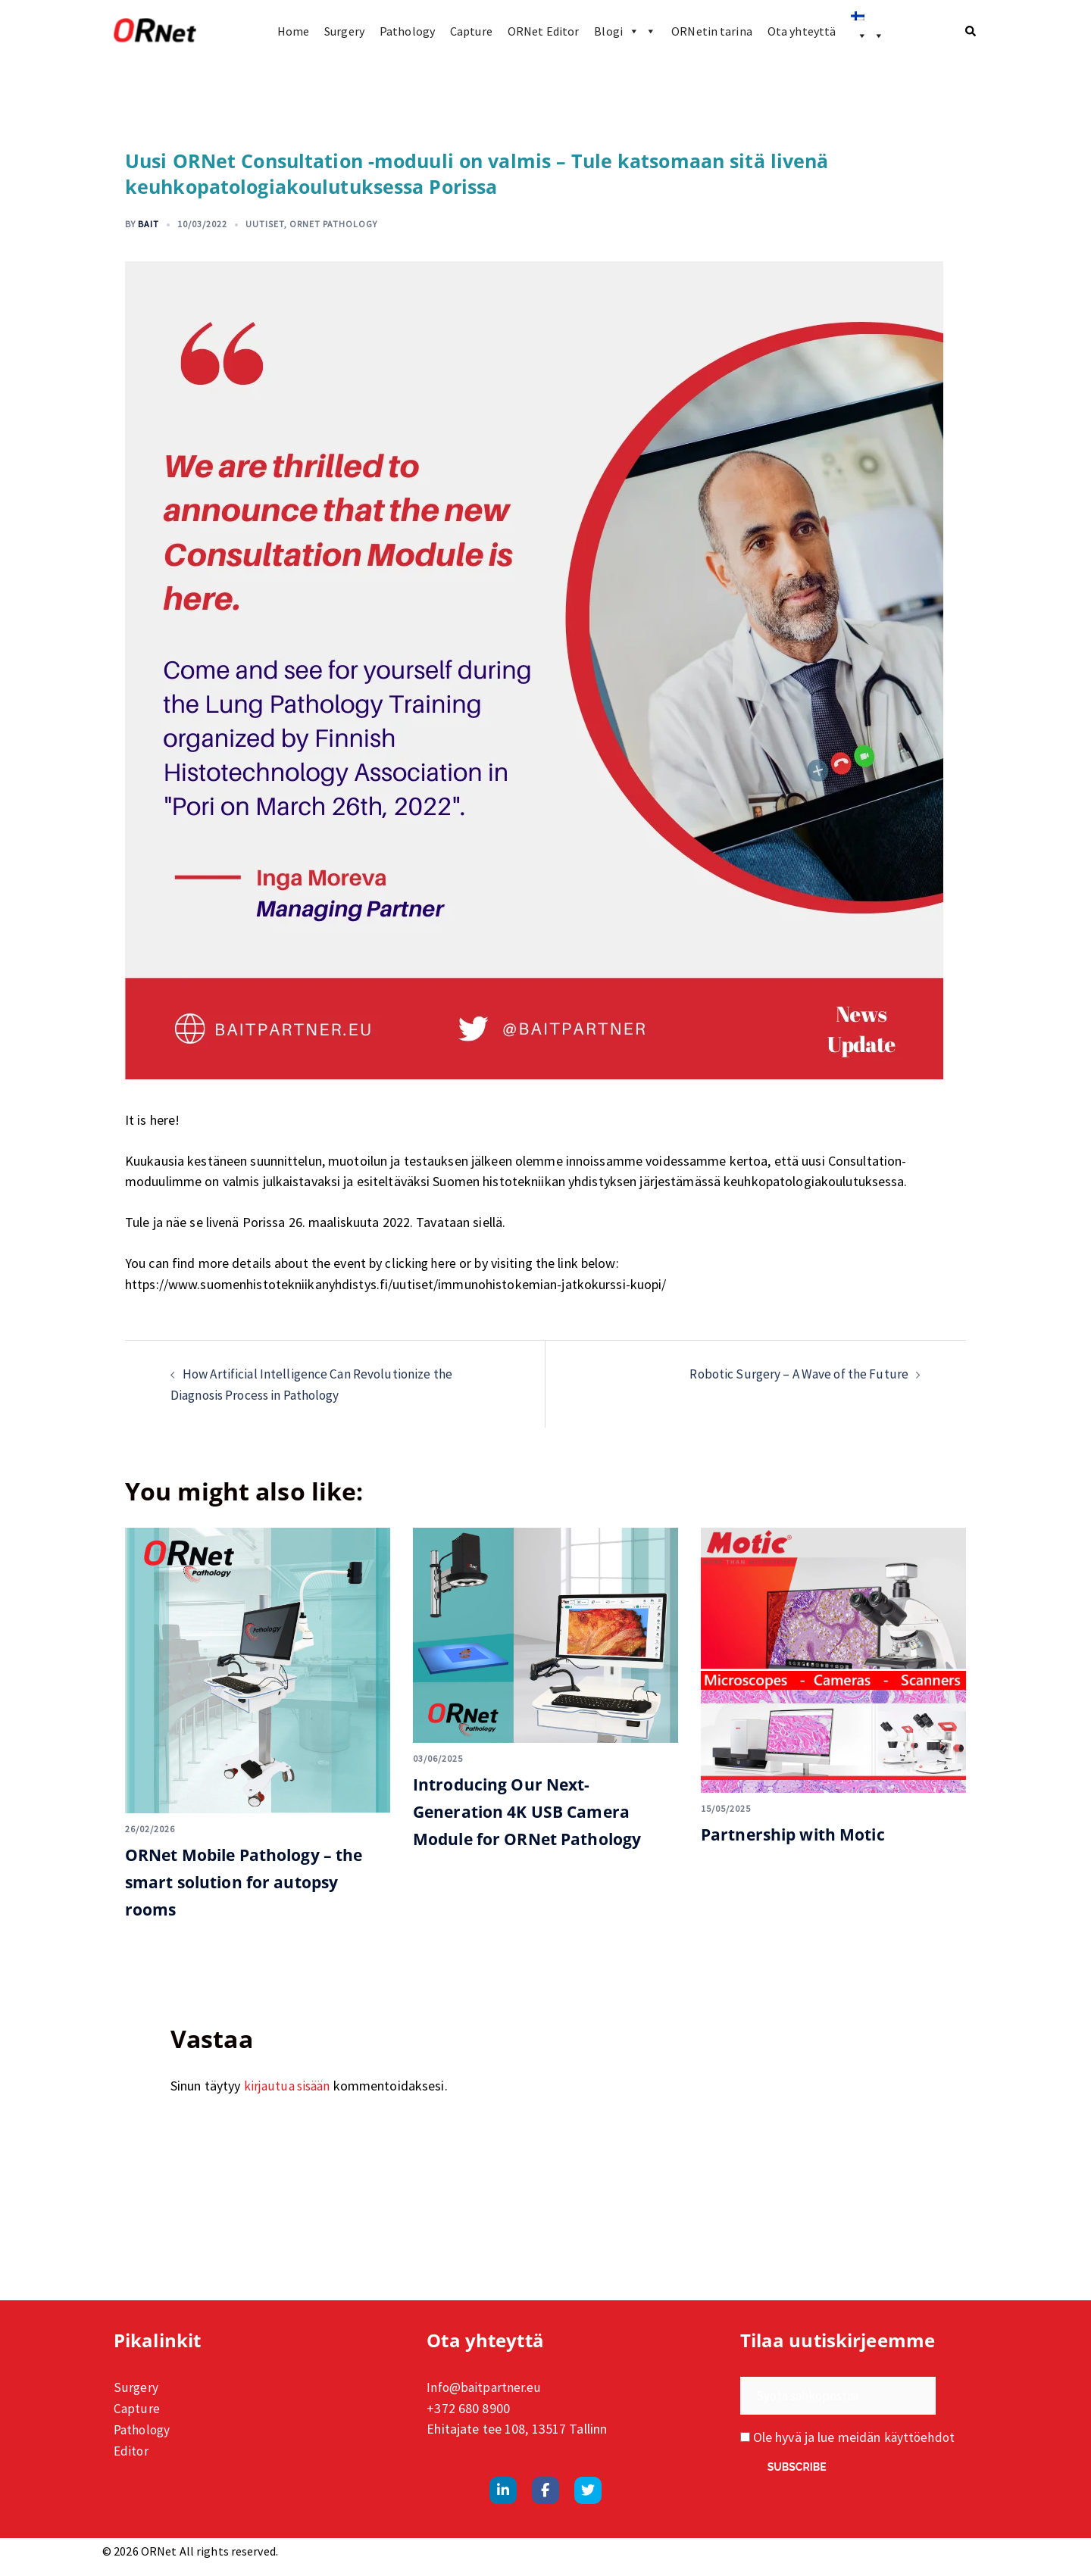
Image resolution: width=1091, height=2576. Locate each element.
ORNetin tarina (711, 31)
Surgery (344, 31)
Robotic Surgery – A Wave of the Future (795, 1373)
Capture (471, 31)
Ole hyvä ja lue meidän (848, 2434)
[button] (971, 31)
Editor (132, 2446)
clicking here (421, 1263)
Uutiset (264, 223)
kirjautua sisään (289, 2083)
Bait (148, 223)
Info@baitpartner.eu (484, 2384)
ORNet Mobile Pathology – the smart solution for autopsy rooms (244, 1879)
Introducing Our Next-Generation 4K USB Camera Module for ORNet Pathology (544, 1808)
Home (293, 31)
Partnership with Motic (806, 1831)
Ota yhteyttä (801, 31)
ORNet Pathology (333, 223)
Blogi (625, 31)
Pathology (407, 31)
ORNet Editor (543, 31)
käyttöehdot (920, 2434)
